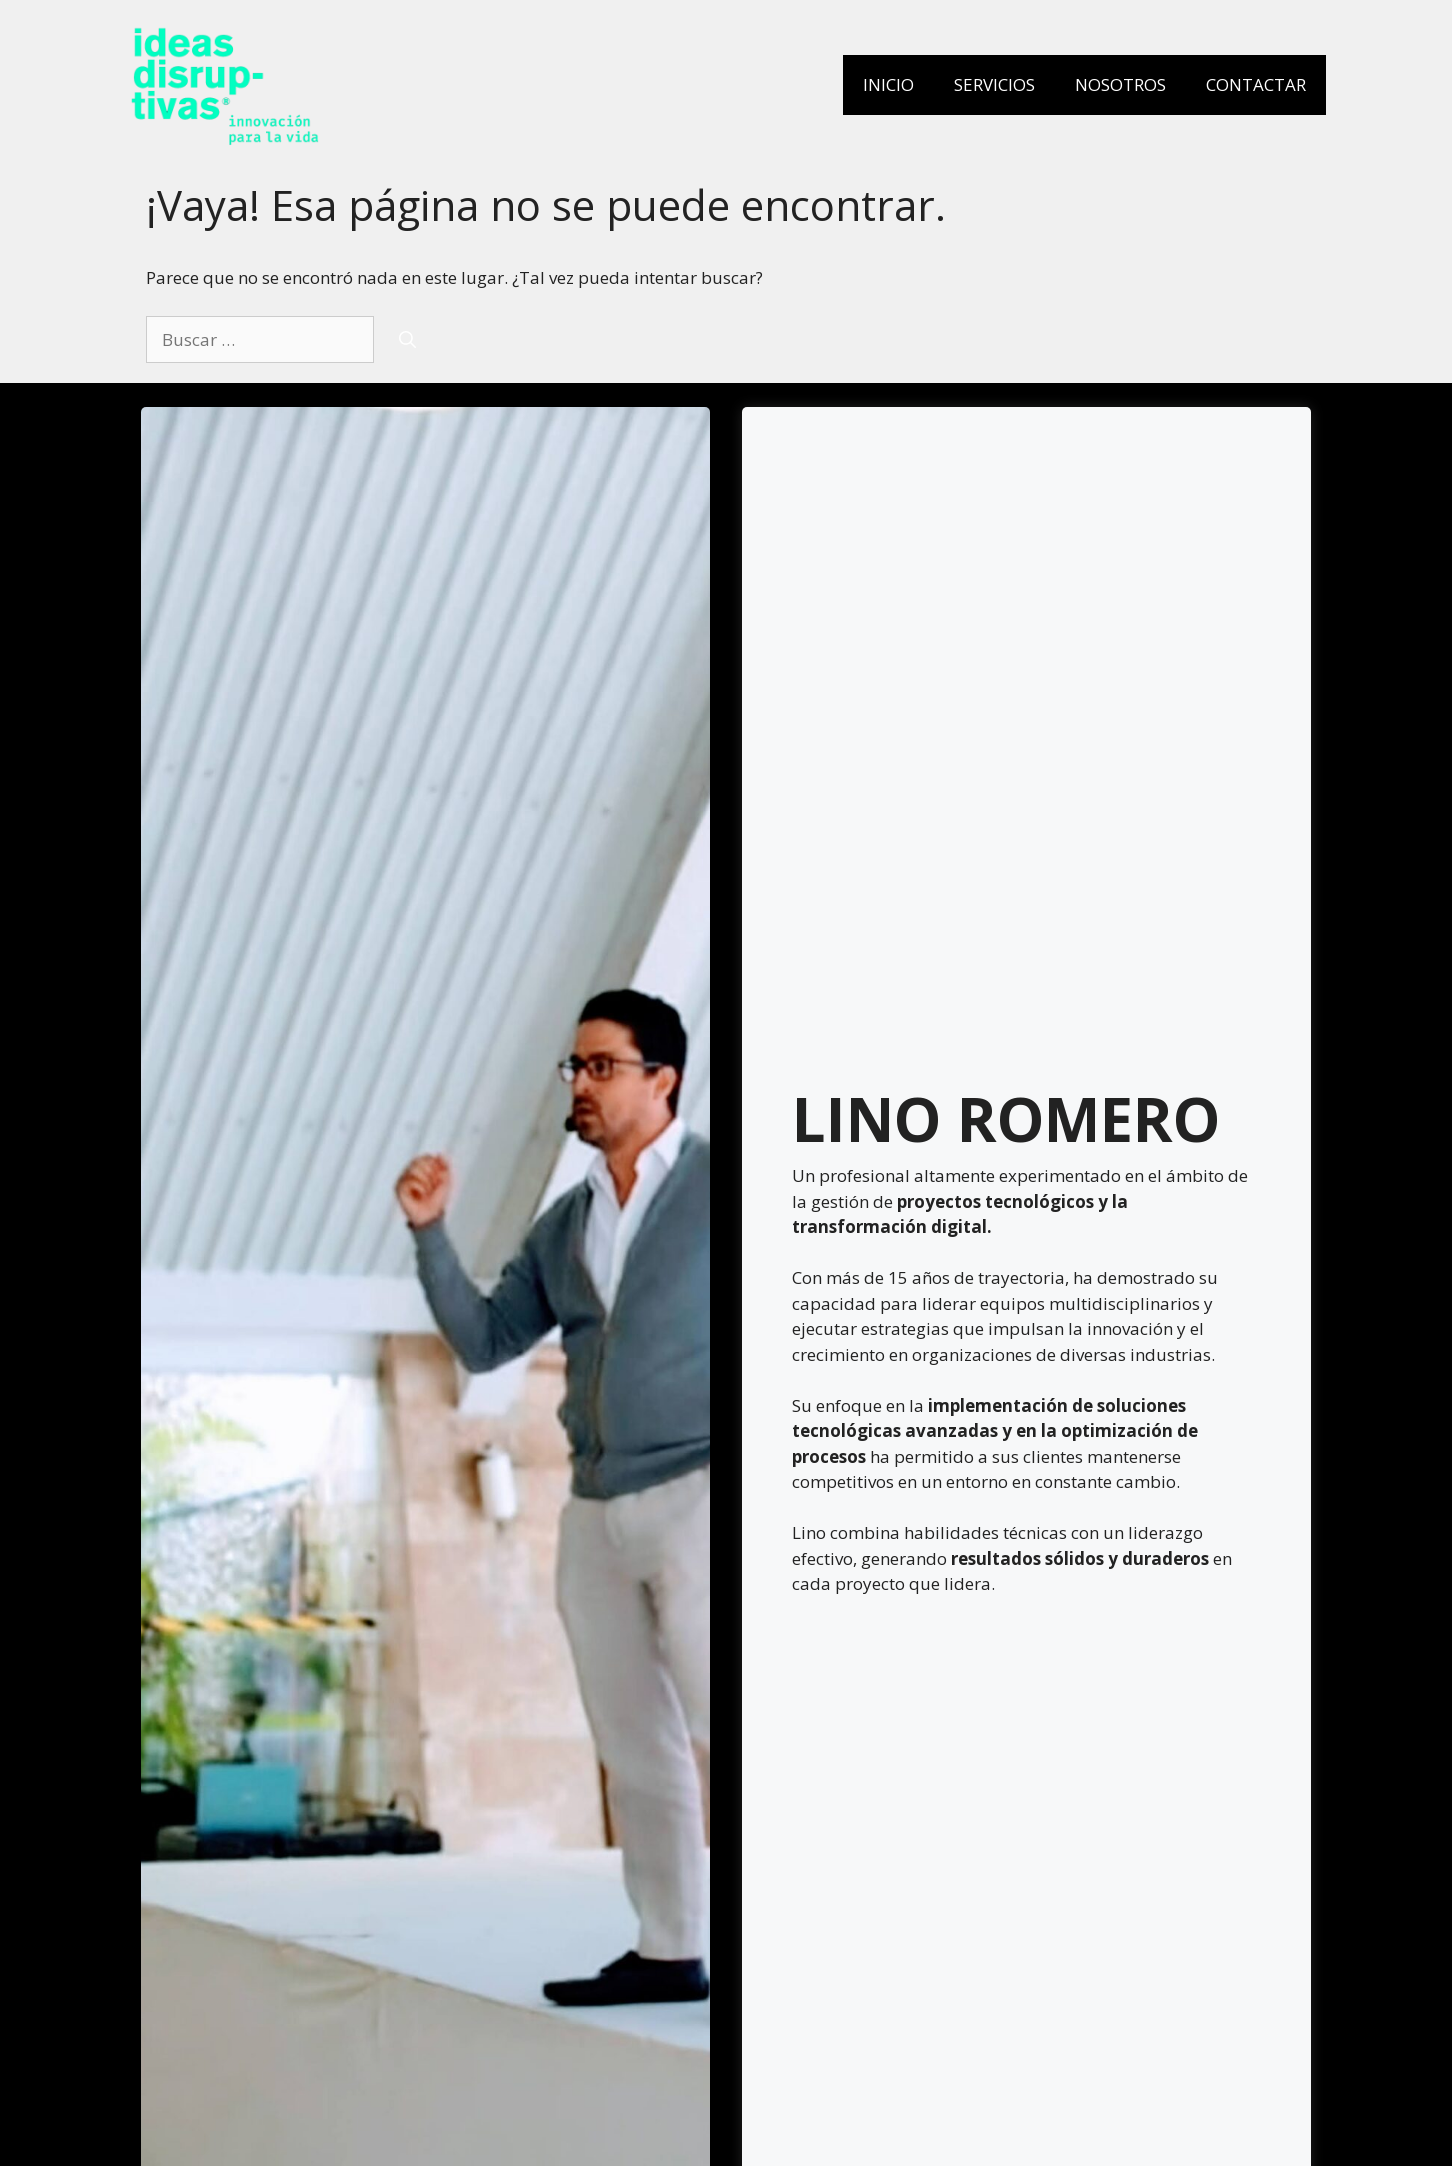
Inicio (888, 84)
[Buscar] (407, 340)
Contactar (1256, 84)
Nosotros (1120, 84)
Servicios (994, 84)
